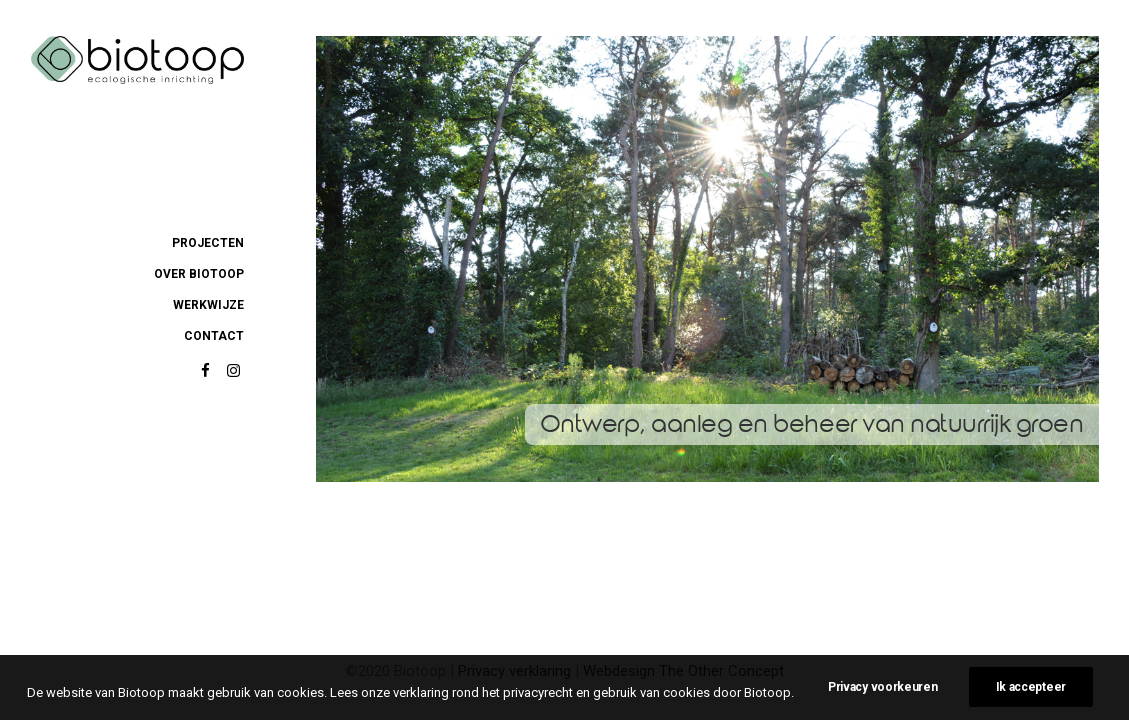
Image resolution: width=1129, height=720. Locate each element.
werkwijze (208, 305)
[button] (205, 372)
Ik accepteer (1031, 696)
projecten (208, 243)
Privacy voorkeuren (883, 696)
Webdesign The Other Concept (683, 671)
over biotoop (199, 274)
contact (214, 336)
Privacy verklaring (514, 671)
